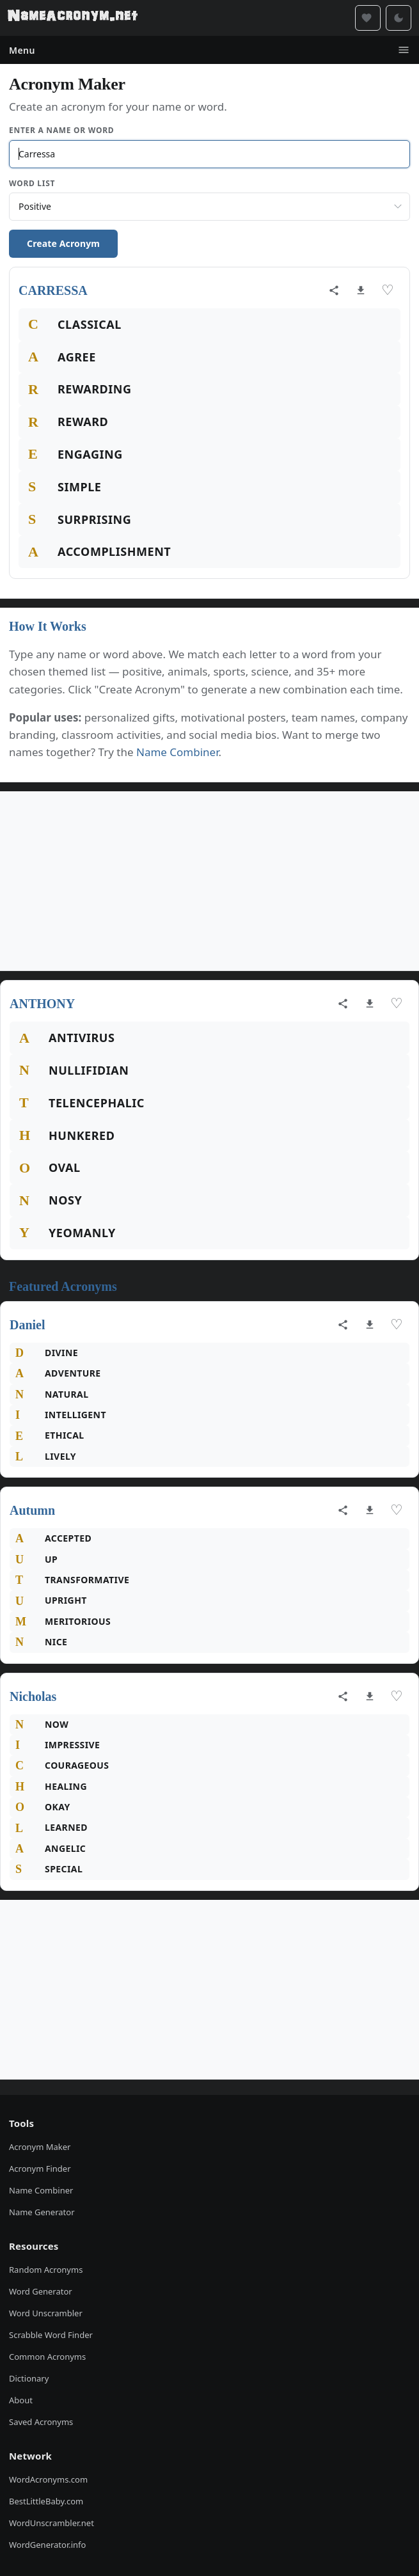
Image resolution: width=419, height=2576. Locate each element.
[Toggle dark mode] (398, 18)
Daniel (27, 1325)
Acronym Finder (40, 2168)
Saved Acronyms (41, 2422)
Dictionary (29, 2378)
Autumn (32, 1510)
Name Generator (42, 2212)
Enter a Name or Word (61, 130)
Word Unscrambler (46, 2313)
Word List (32, 183)
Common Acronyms (47, 2356)
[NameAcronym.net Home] (73, 18)
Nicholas (33, 1696)
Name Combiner (177, 752)
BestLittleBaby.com (46, 2501)
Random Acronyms (46, 2269)
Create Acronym (63, 243)
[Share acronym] (334, 290)
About (21, 2400)
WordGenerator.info (47, 2544)
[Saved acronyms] (368, 18)
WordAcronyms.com (48, 2479)
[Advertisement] (209, 880)
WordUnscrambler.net (51, 2523)
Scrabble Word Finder (51, 2335)
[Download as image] (361, 290)
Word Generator (40, 2291)
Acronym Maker (39, 2147)
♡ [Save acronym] (387, 290)
